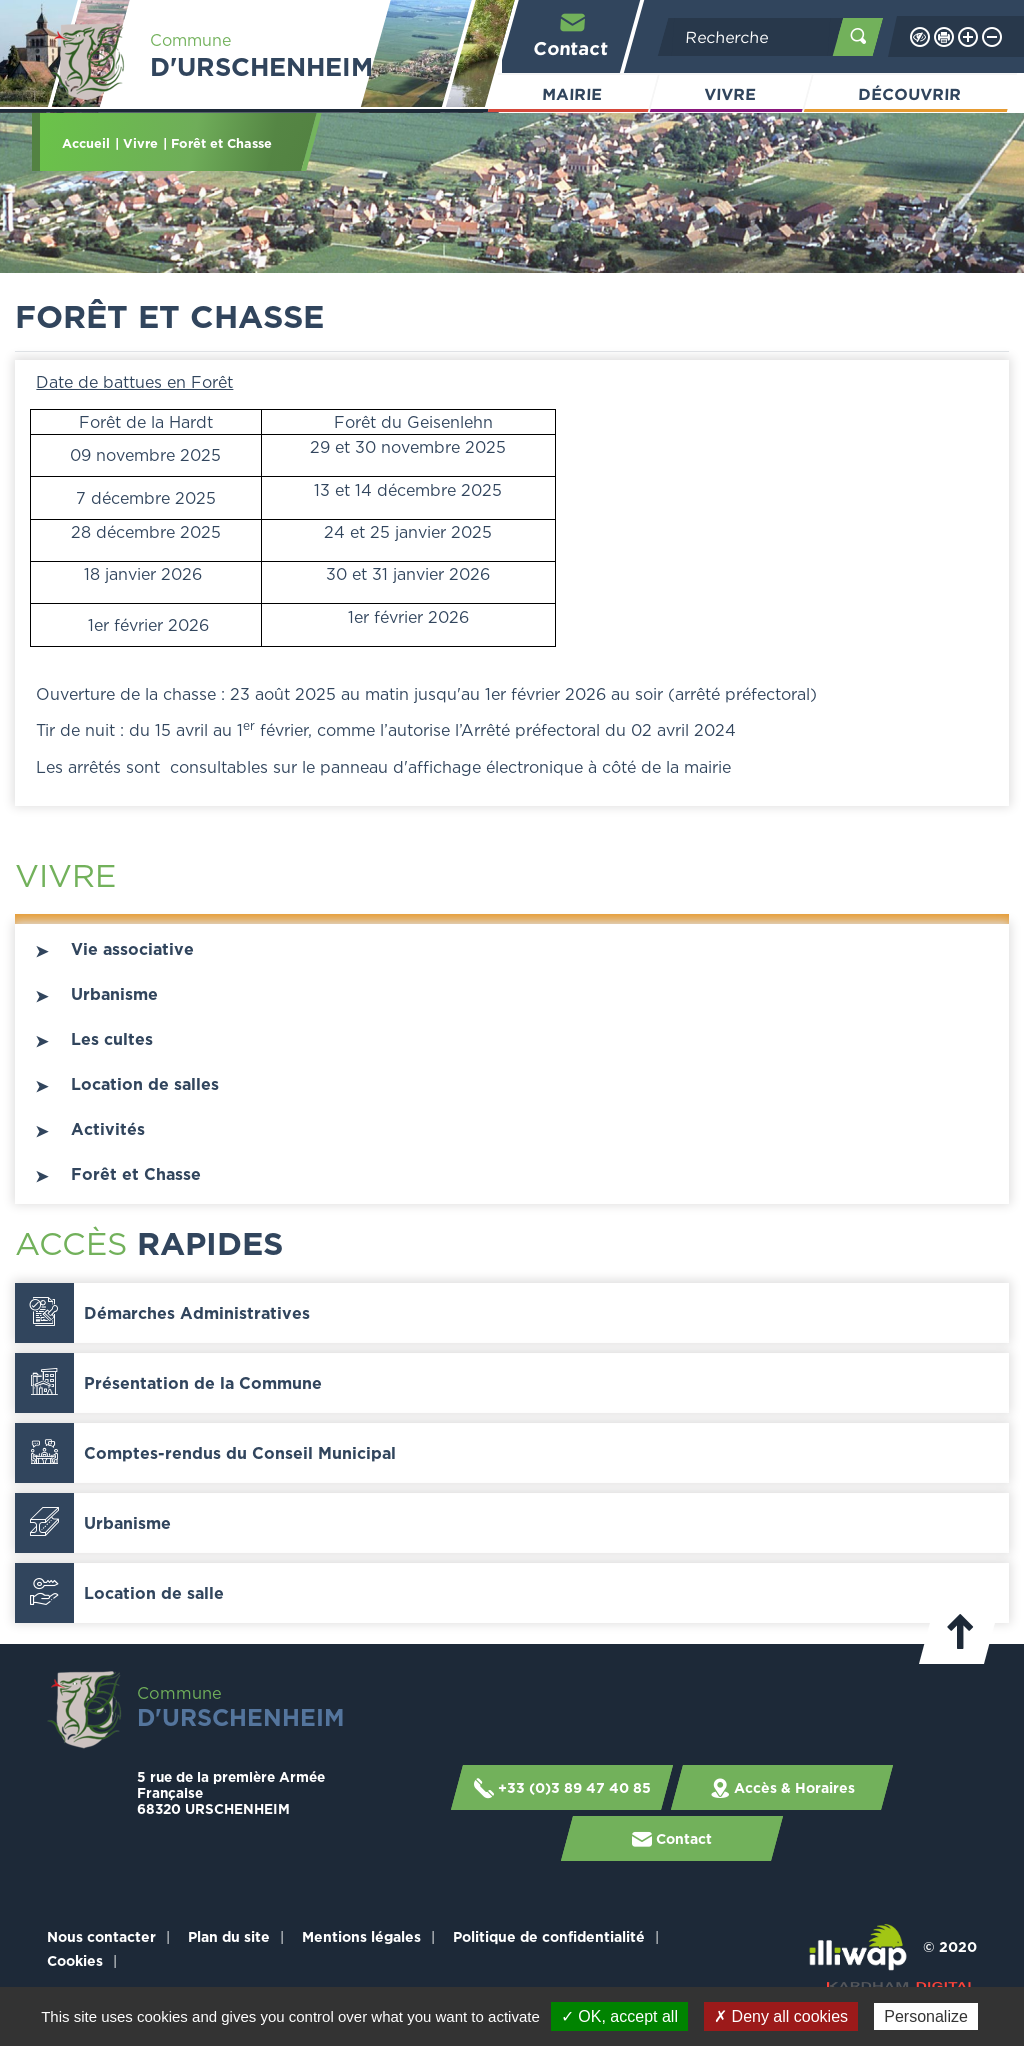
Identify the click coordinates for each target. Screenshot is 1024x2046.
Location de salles (145, 1084)
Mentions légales (361, 1936)
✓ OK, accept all (619, 2016)
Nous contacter (101, 1936)
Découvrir (910, 94)
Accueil (86, 143)
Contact (571, 34)
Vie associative (132, 949)
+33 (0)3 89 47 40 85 (561, 1788)
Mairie (572, 94)
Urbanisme (114, 994)
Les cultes (112, 1039)
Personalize (926, 2016)
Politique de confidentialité (549, 1936)
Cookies (75, 1960)
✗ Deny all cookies (781, 2016)
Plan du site (229, 1936)
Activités (108, 1129)
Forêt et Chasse (136, 1174)
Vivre (730, 94)
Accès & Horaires (781, 1788)
